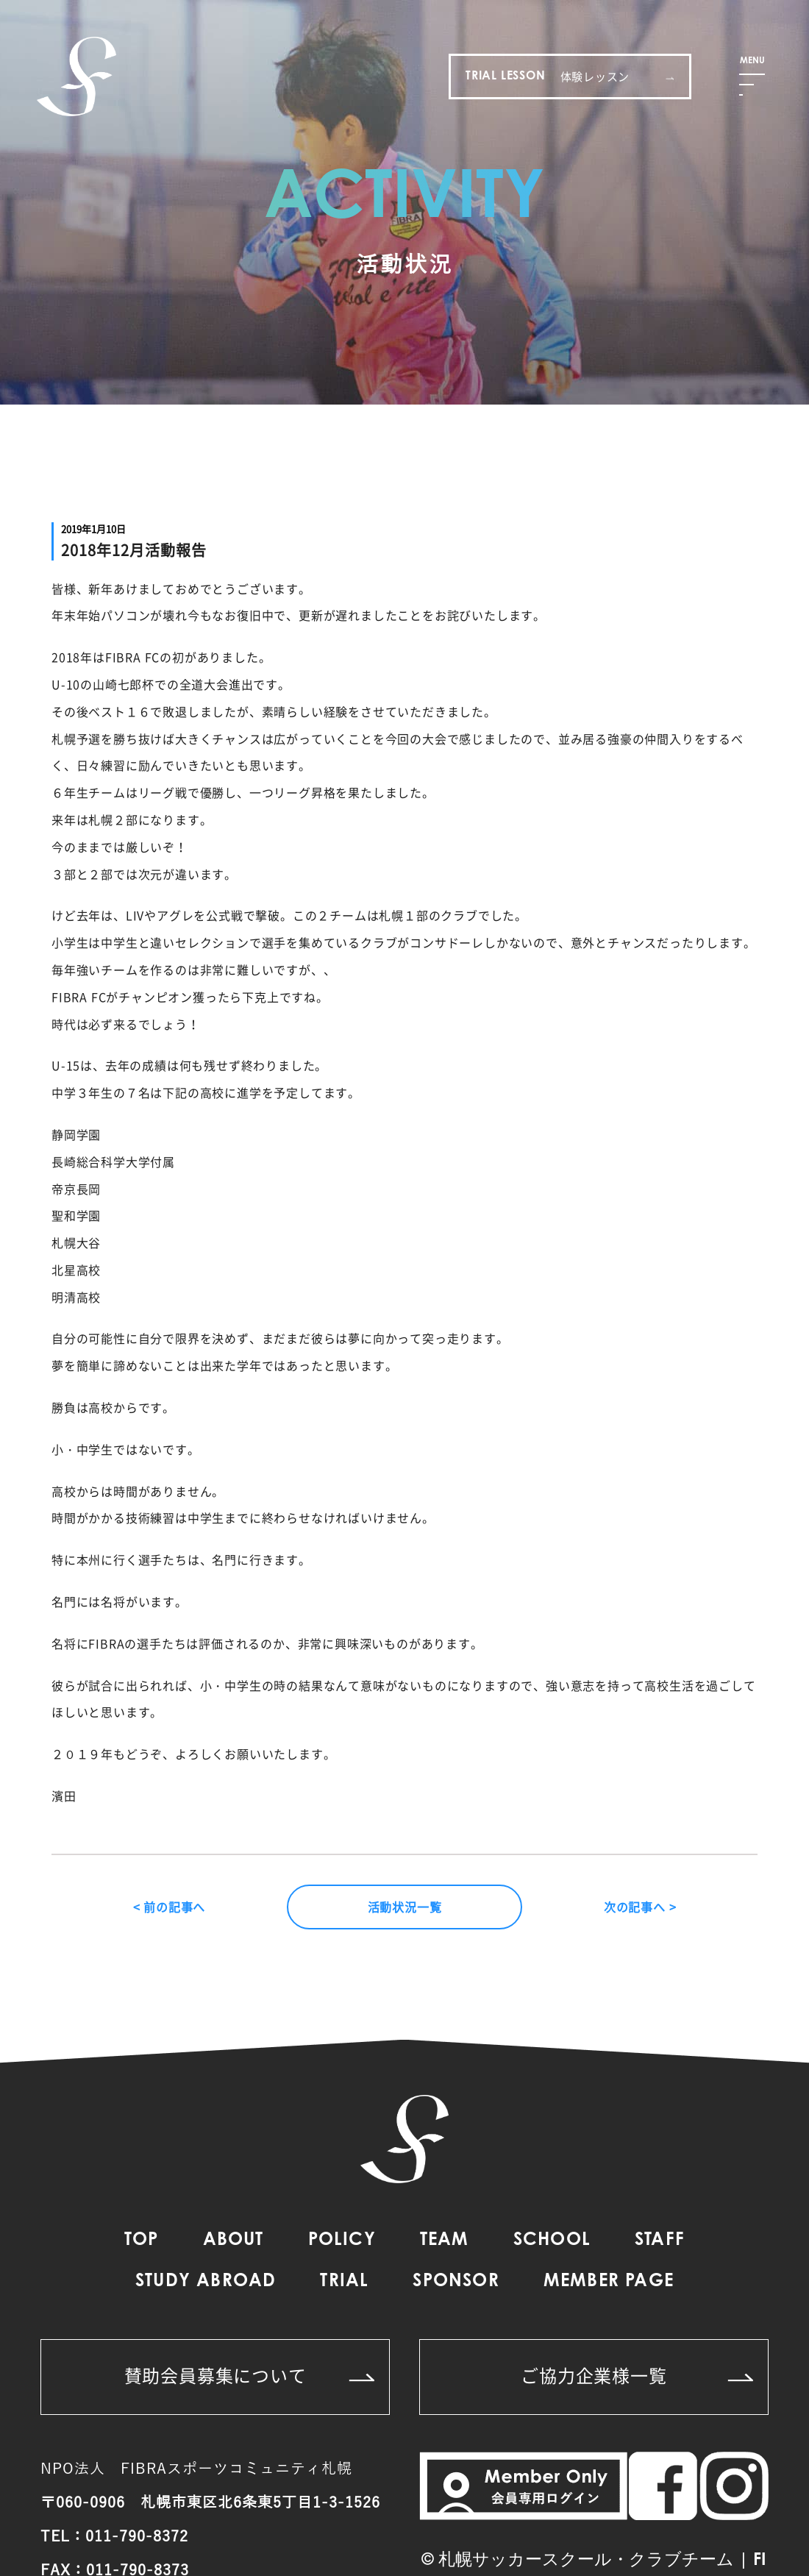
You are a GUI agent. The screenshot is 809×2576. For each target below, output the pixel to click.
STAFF (660, 2240)
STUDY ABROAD (205, 2282)
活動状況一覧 (405, 1906)
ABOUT (233, 2240)
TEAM (444, 2240)
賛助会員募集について (249, 2375)
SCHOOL (552, 2240)
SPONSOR (456, 2282)
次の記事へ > (640, 1906)
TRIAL (344, 2282)
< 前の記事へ (169, 1906)
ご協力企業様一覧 (637, 2375)
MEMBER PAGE (609, 2282)
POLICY (342, 2240)
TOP (141, 2240)
